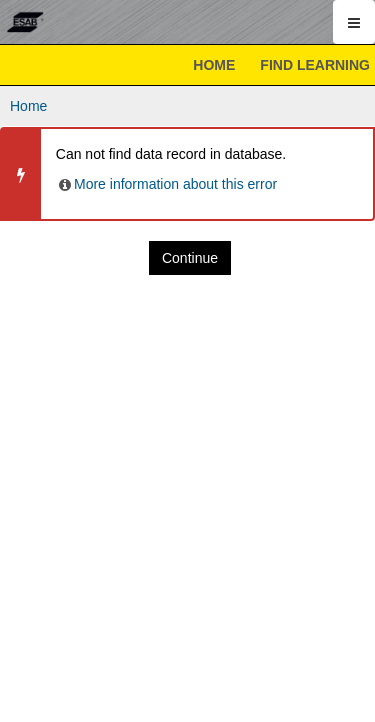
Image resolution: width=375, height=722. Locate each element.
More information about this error (166, 184)
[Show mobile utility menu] (354, 22)
